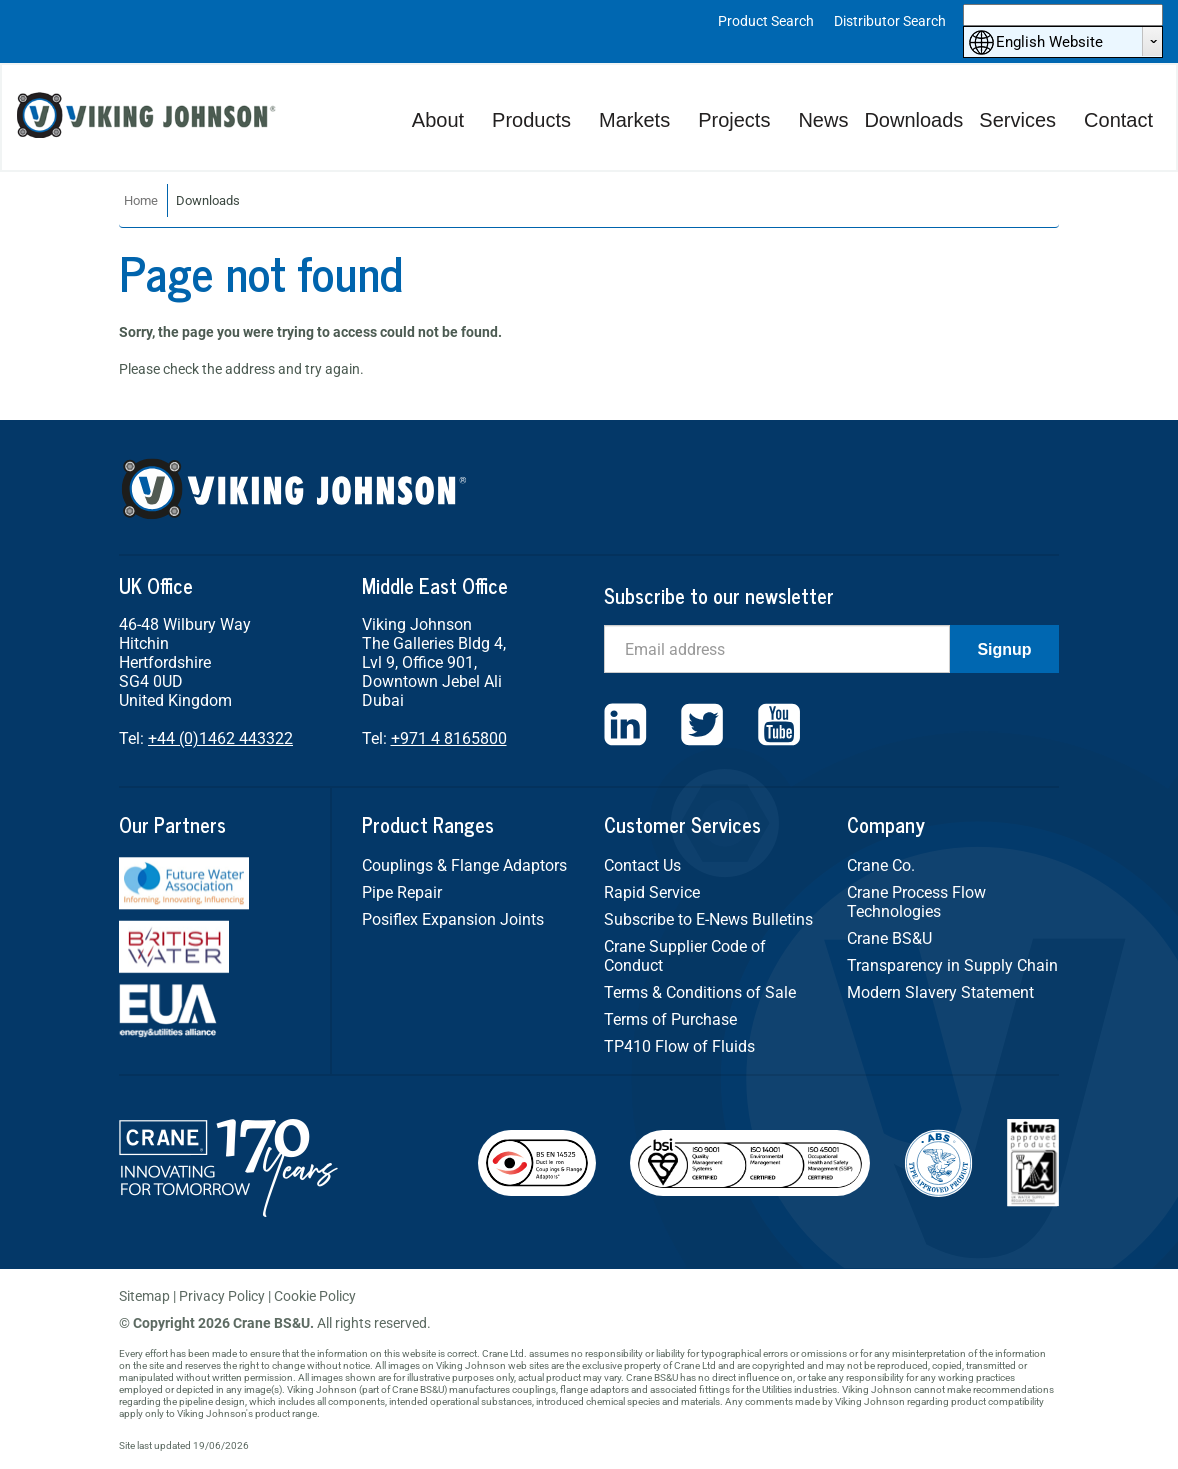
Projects (734, 120)
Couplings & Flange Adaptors (464, 865)
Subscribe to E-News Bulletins (708, 919)
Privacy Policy (222, 1296)
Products (531, 120)
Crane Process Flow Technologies (916, 902)
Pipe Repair (402, 892)
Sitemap (144, 1296)
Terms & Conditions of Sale (700, 992)
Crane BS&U (889, 938)
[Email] (777, 649)
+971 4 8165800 (449, 738)
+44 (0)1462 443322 (220, 738)
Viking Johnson (149, 117)
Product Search (766, 21)
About (438, 120)
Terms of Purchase (670, 1019)
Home (141, 200)
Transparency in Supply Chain (952, 965)
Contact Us (642, 865)
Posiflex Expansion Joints (453, 919)
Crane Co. (881, 865)
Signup (1004, 649)
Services (1017, 120)
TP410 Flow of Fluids (679, 1046)
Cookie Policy (315, 1296)
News (823, 120)
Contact (1118, 120)
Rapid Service (652, 892)
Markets (634, 120)
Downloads (913, 120)
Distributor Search (890, 21)
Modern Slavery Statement (940, 992)
